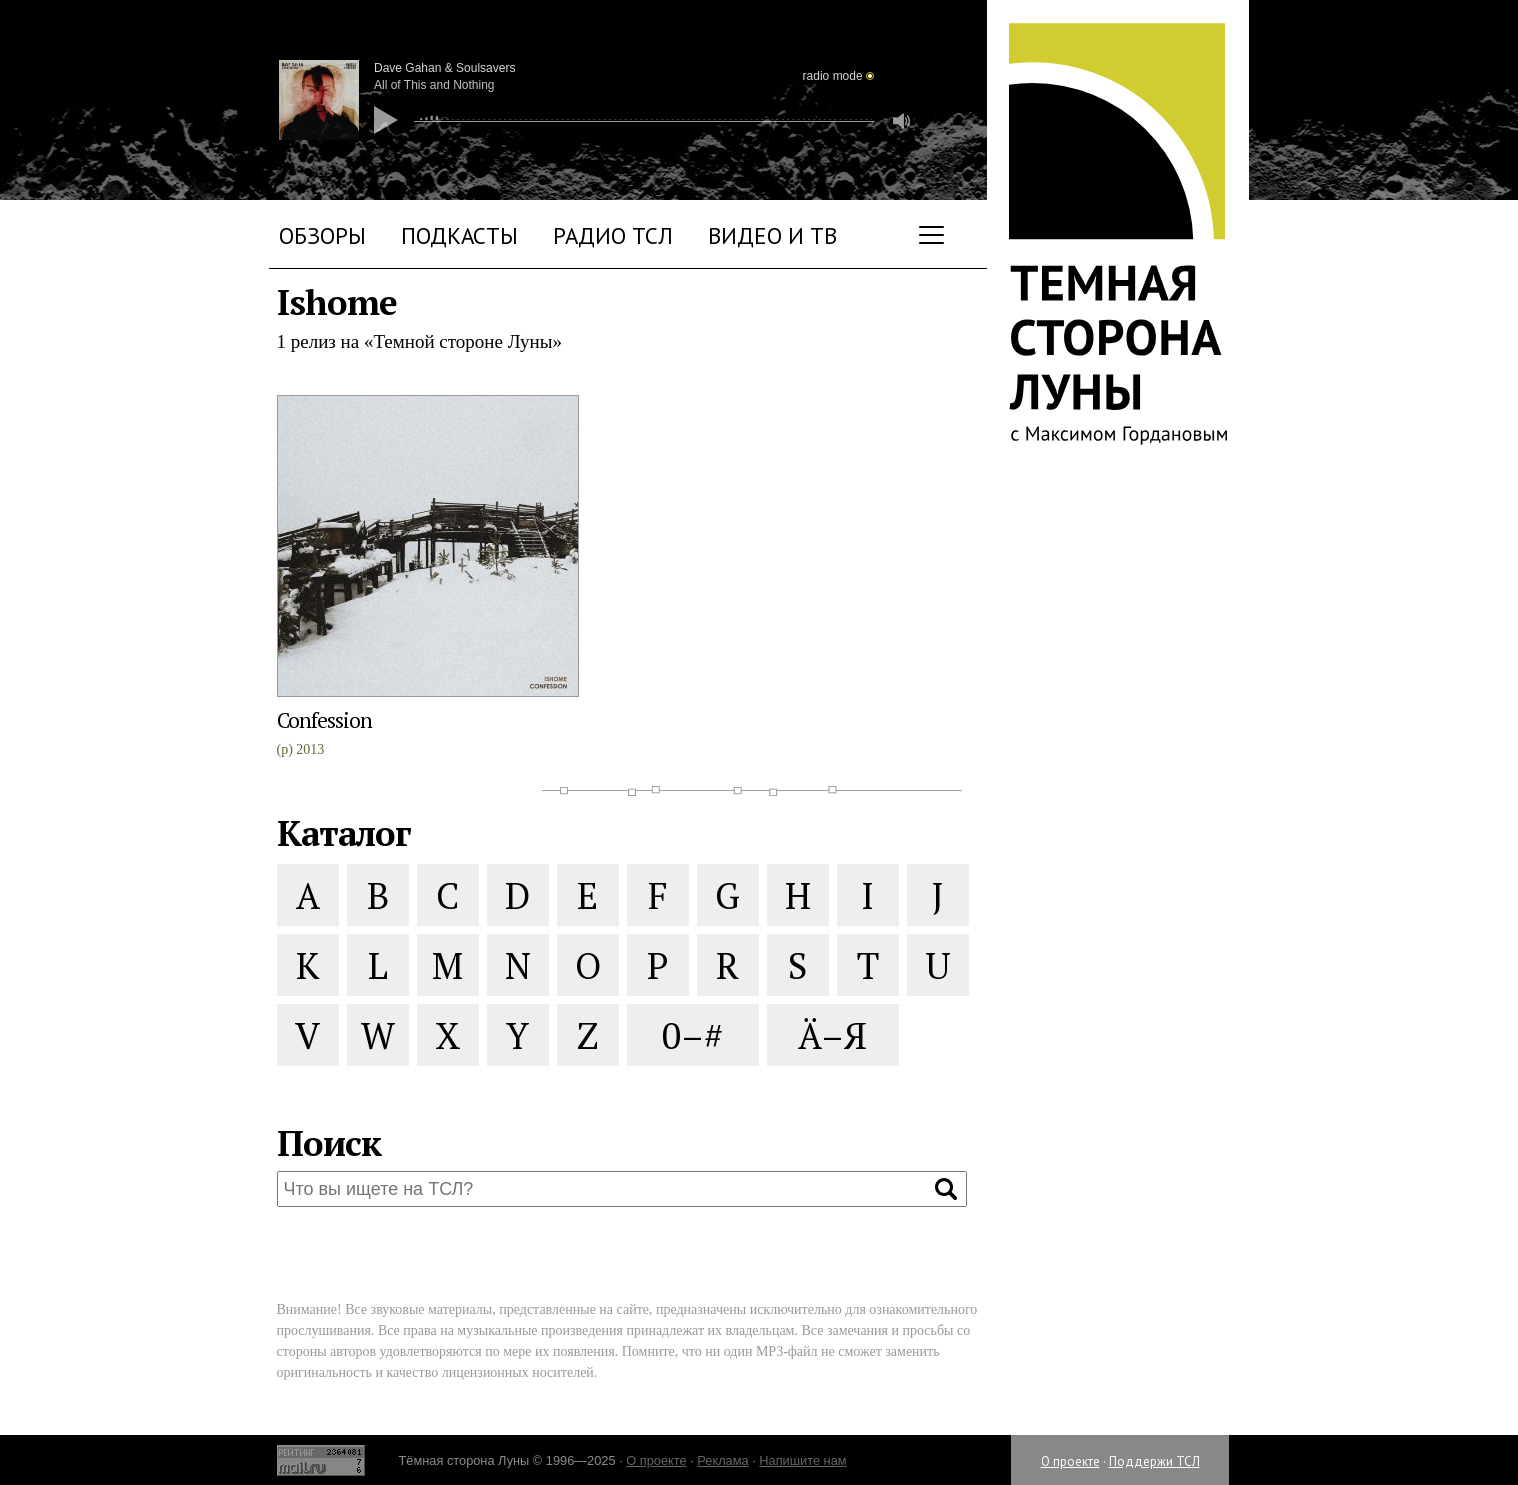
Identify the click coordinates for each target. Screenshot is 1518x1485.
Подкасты (459, 235)
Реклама (722, 1460)
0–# (692, 1035)
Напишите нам (802, 1460)
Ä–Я (832, 1035)
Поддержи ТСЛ (1154, 1461)
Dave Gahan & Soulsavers (444, 68)
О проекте (1070, 1461)
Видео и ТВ (772, 235)
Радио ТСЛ (613, 235)
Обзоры (322, 235)
